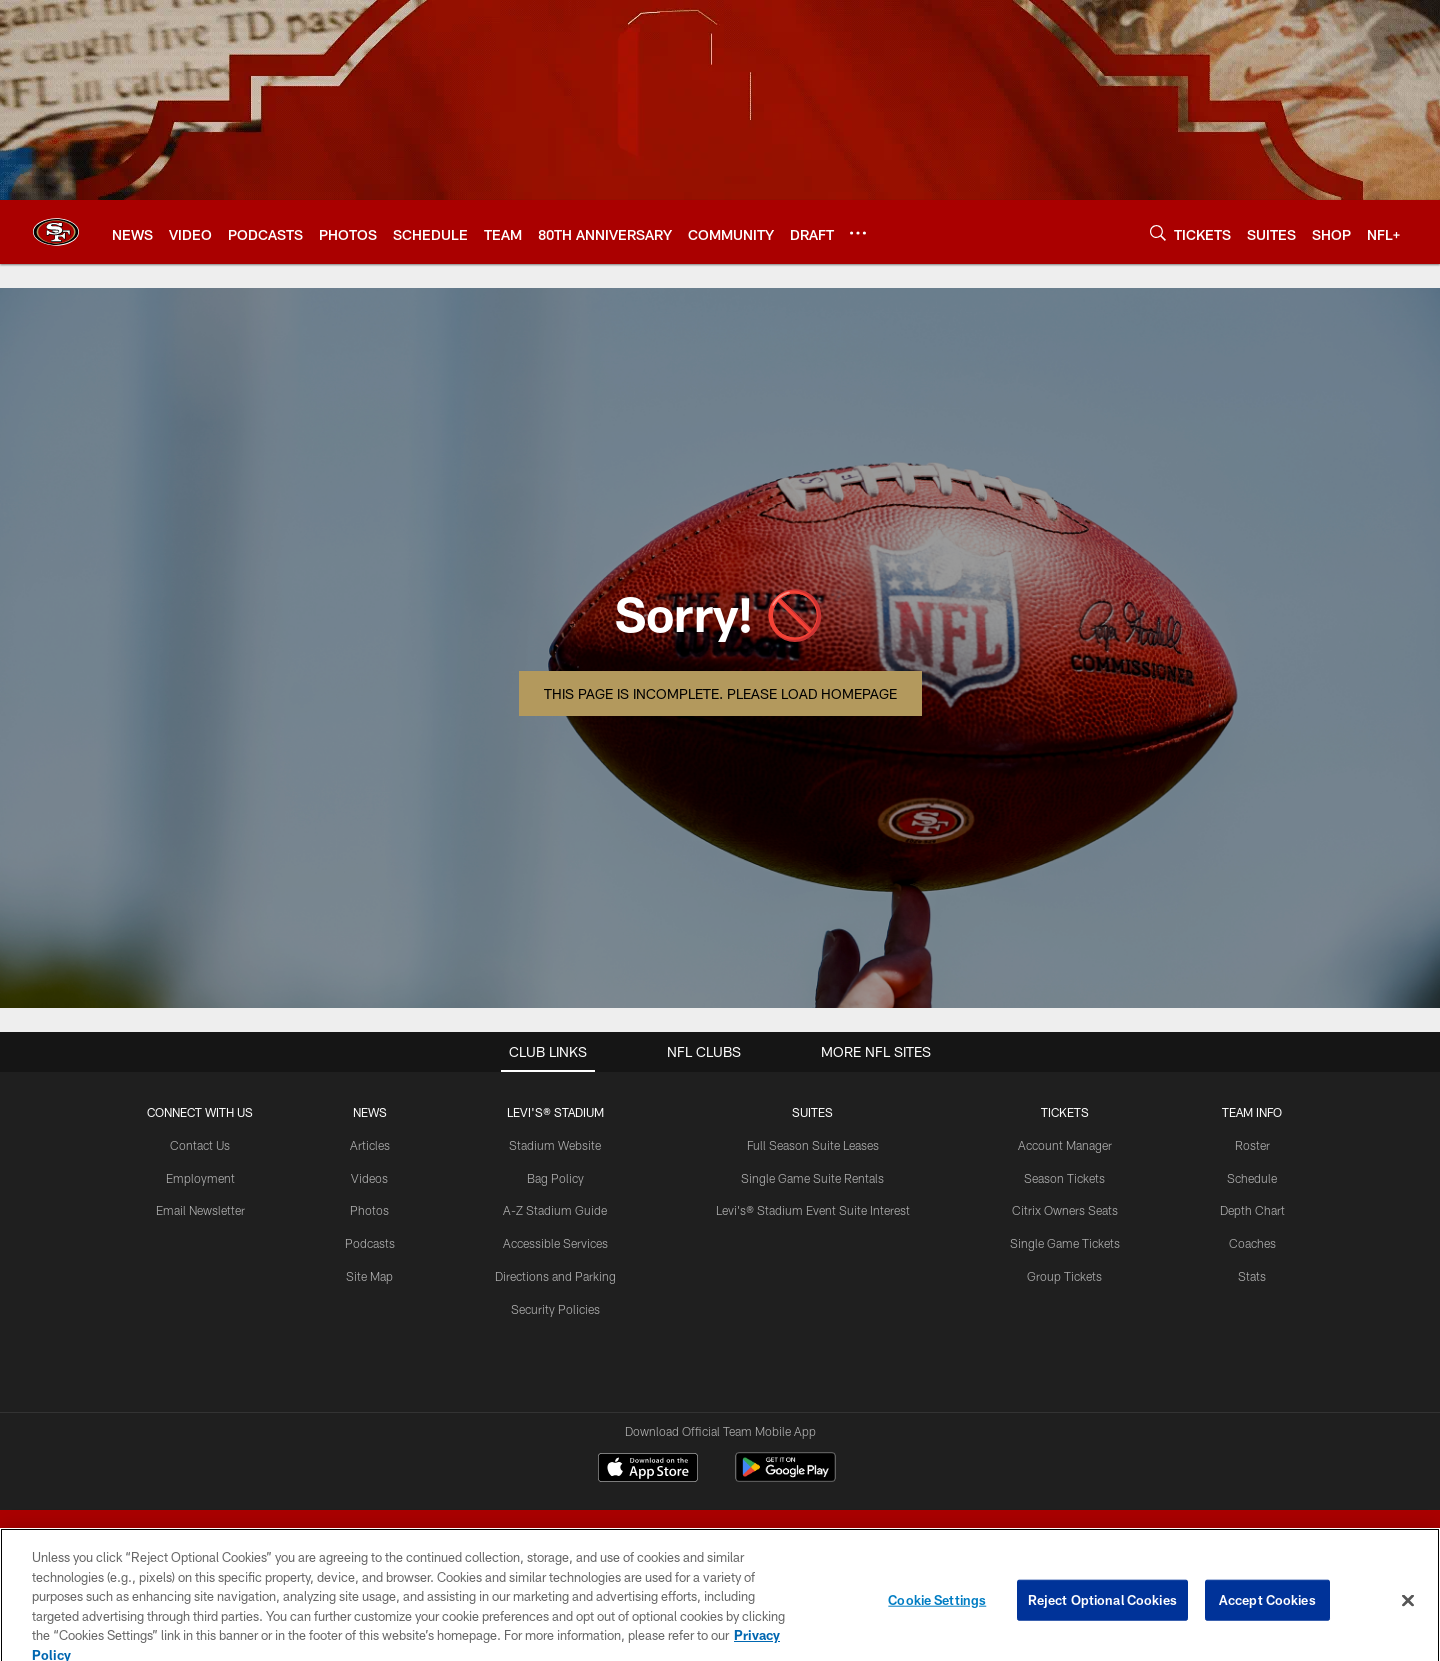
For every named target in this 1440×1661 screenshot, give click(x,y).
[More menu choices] (858, 233)
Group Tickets (1064, 1276)
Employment (200, 1178)
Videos (369, 1178)
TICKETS (1065, 1112)
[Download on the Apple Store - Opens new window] (648, 1470)
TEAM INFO (1252, 1112)
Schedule (1252, 1178)
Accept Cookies (1267, 1611)
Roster (1252, 1145)
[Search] (1158, 232)
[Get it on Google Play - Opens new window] (785, 1477)
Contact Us (200, 1145)
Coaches (1252, 1243)
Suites (812, 1112)
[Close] (1408, 1612)
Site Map (369, 1276)
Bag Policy (555, 1178)
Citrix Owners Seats (1065, 1210)
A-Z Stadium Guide (555, 1210)
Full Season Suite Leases (813, 1145)
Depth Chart (1252, 1210)
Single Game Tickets (1065, 1243)
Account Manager (1065, 1145)
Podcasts (370, 1243)
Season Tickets (1064, 1178)
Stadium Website (555, 1145)
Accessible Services (555, 1243)
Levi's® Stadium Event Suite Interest (813, 1210)
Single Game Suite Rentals (812, 1178)
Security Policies (555, 1309)
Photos (369, 1210)
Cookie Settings (937, 1611)
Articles (370, 1145)
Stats (1252, 1276)
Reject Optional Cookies (1102, 1611)
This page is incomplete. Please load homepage (720, 693)
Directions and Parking (555, 1276)
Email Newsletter (200, 1210)
